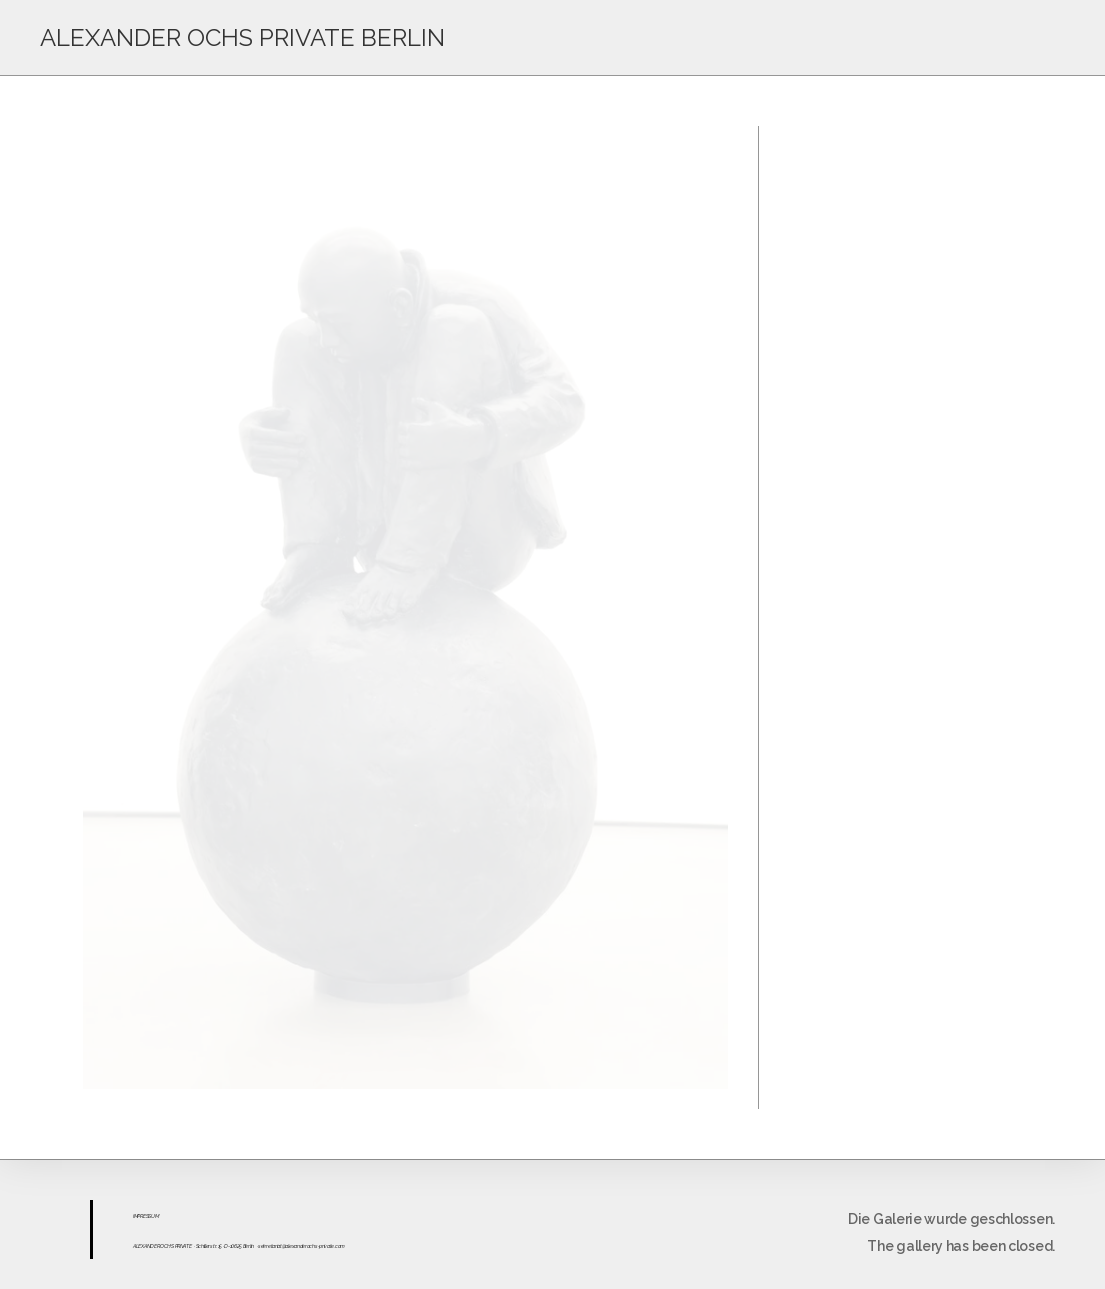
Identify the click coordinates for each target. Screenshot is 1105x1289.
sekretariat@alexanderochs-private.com (301, 1246)
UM (154, 1216)
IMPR (138, 1216)
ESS (147, 1216)
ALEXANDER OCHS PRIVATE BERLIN (242, 37)
